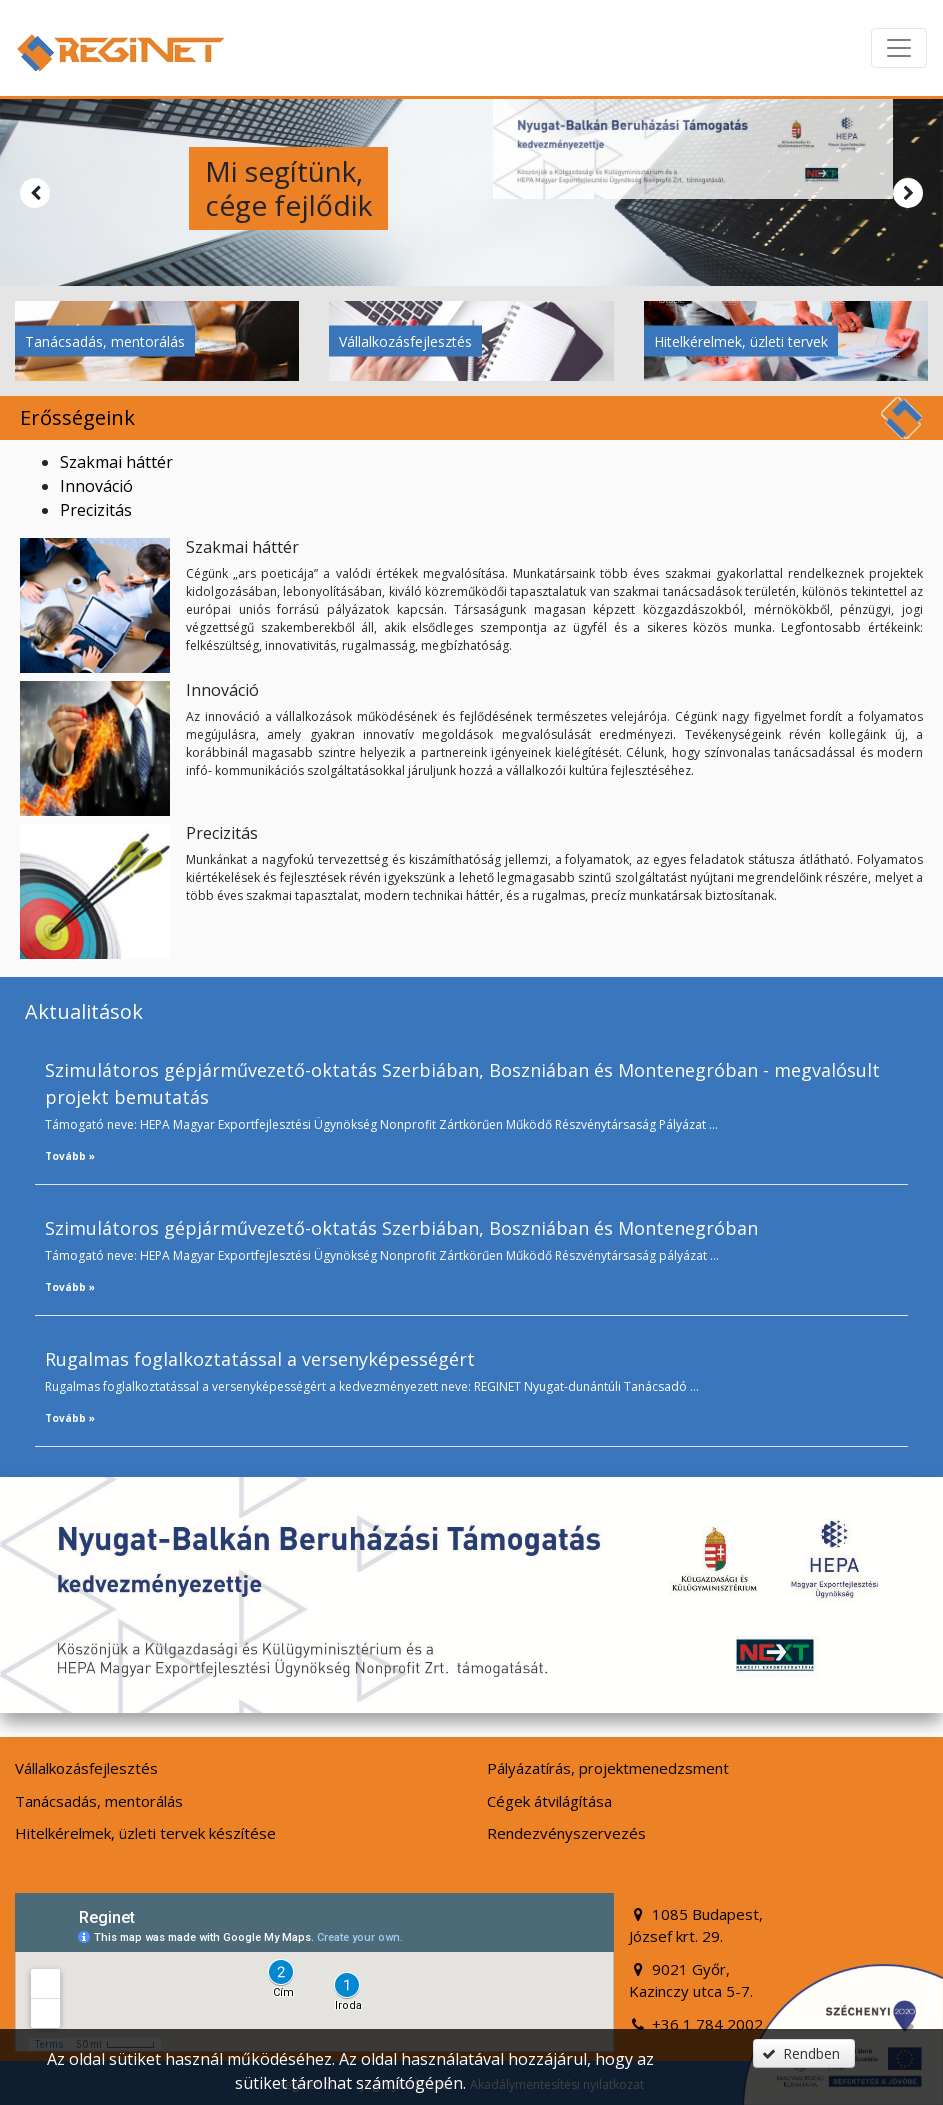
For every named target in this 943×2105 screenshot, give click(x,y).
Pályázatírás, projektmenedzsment (608, 1768)
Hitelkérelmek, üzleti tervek (741, 341)
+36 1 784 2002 (696, 2024)
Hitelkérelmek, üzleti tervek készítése (145, 1833)
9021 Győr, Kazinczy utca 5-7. (691, 1980)
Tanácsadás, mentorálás (105, 341)
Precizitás (96, 510)
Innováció (96, 486)
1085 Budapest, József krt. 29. (696, 1925)
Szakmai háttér (116, 462)
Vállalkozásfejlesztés (405, 341)
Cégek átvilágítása (549, 1801)
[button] (804, 2053)
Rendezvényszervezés (566, 1833)
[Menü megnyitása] (899, 48)
